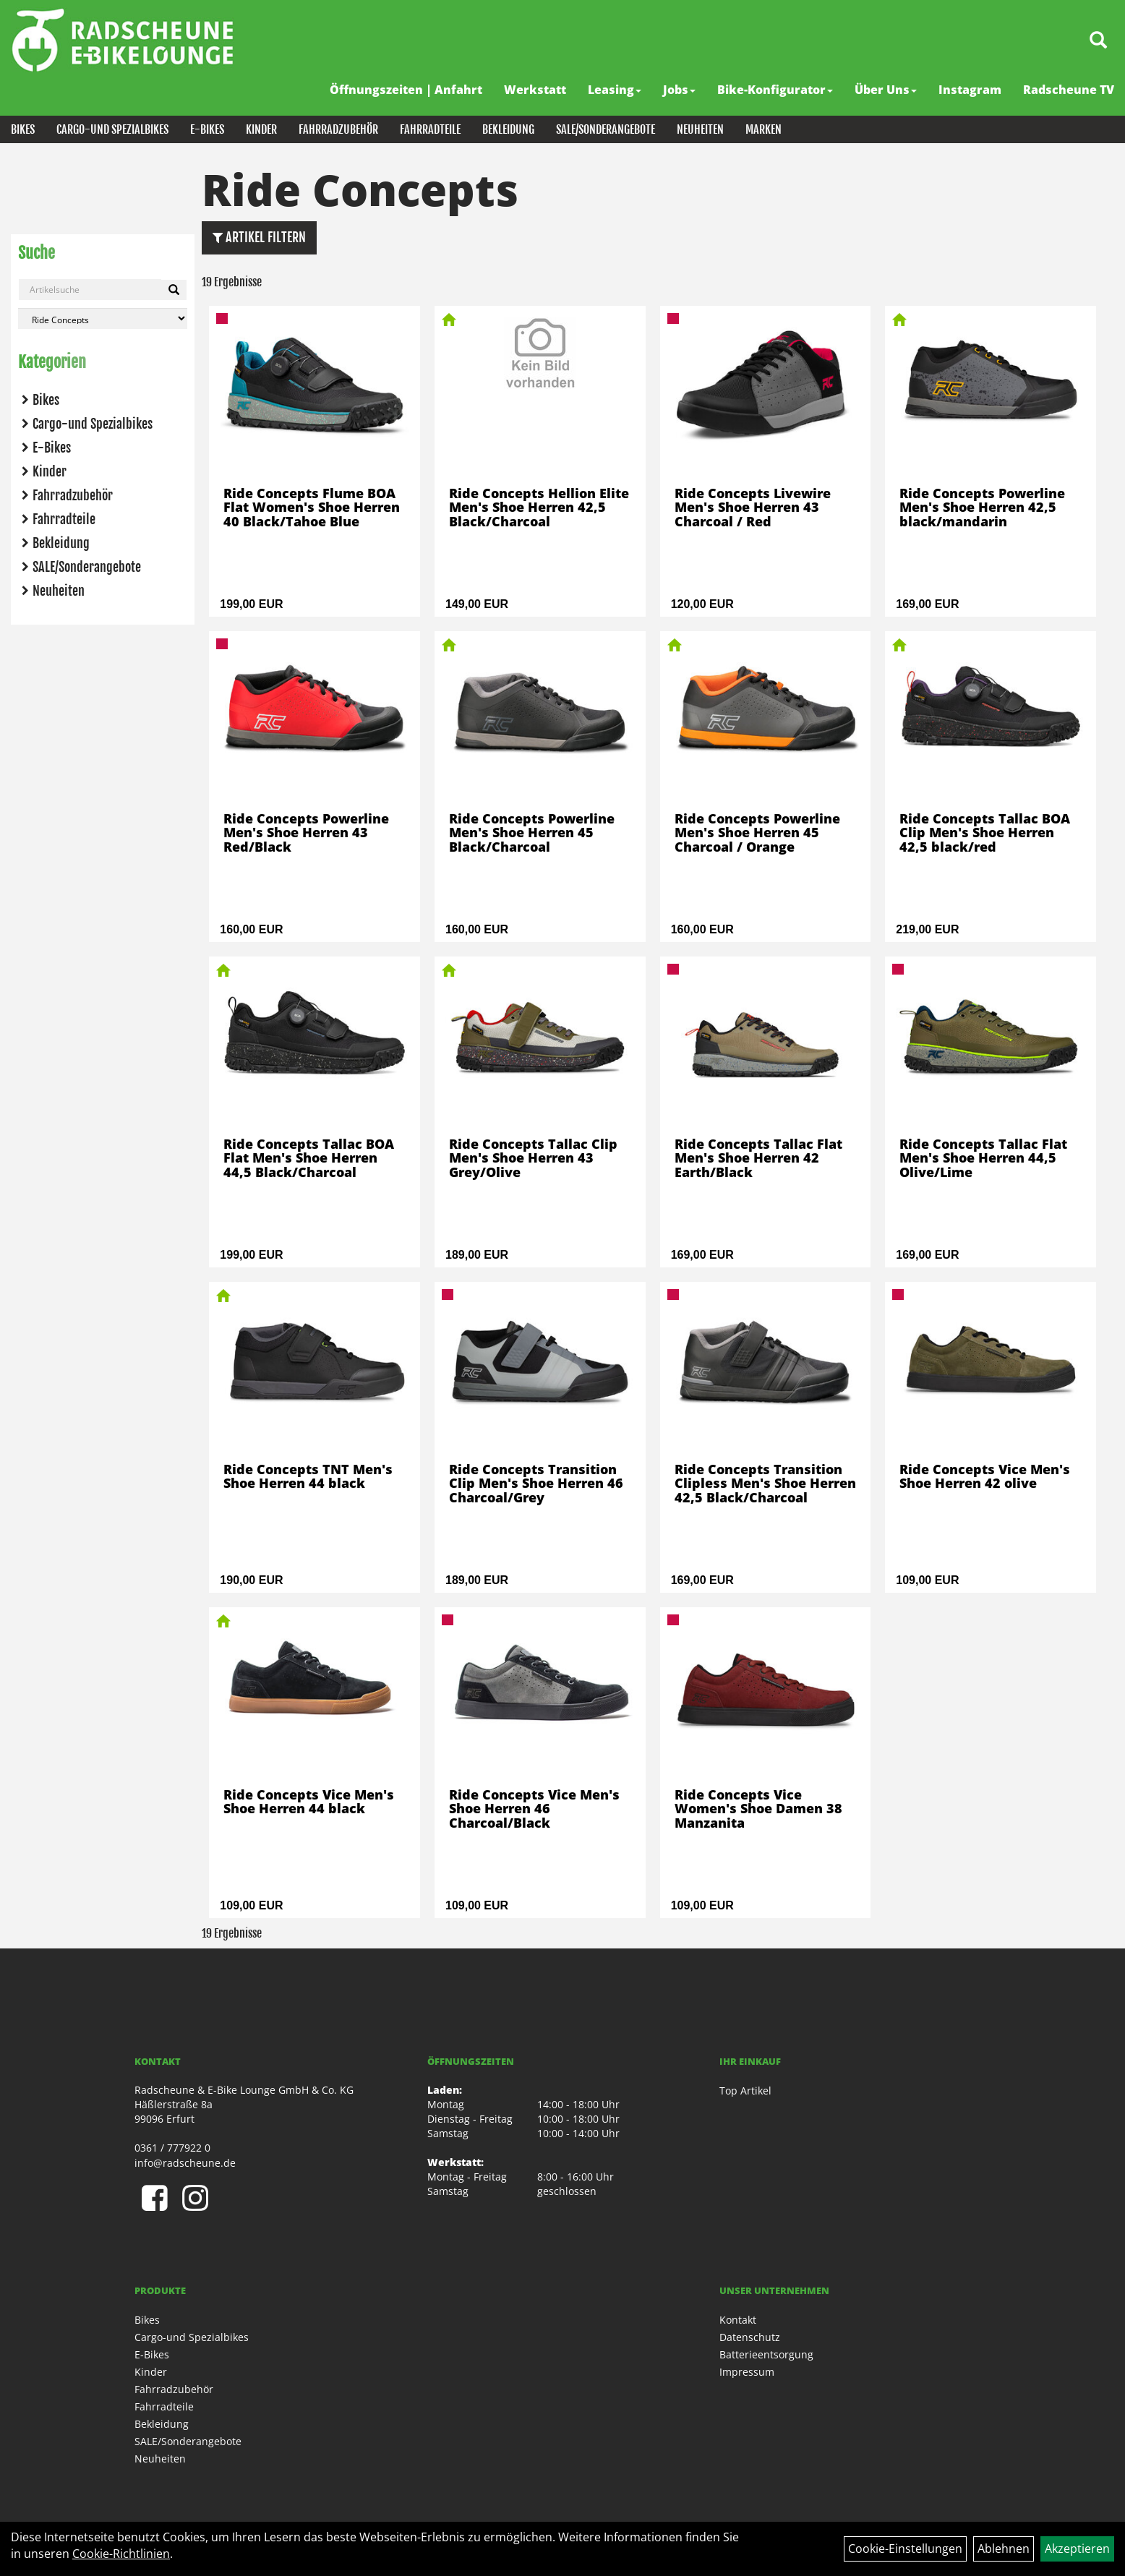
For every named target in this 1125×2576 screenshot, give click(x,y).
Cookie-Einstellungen (905, 2548)
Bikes (23, 129)
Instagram (969, 90)
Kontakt (737, 2320)
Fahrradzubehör (338, 129)
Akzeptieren (1077, 2548)
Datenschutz (749, 2337)
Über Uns (886, 90)
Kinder (261, 129)
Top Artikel (745, 2090)
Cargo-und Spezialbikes (112, 129)
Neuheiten (700, 129)
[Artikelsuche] (1098, 41)
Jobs (679, 90)
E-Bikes (207, 129)
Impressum (746, 2372)
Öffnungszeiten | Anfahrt (406, 90)
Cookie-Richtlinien (121, 2554)
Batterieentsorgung (766, 2354)
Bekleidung (508, 129)
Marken (763, 129)
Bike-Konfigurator (775, 90)
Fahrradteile (430, 129)
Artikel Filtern (259, 237)
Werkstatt (535, 90)
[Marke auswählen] (102, 318)
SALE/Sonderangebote (605, 129)
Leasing (614, 90)
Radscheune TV (1068, 90)
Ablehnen (1004, 2548)
